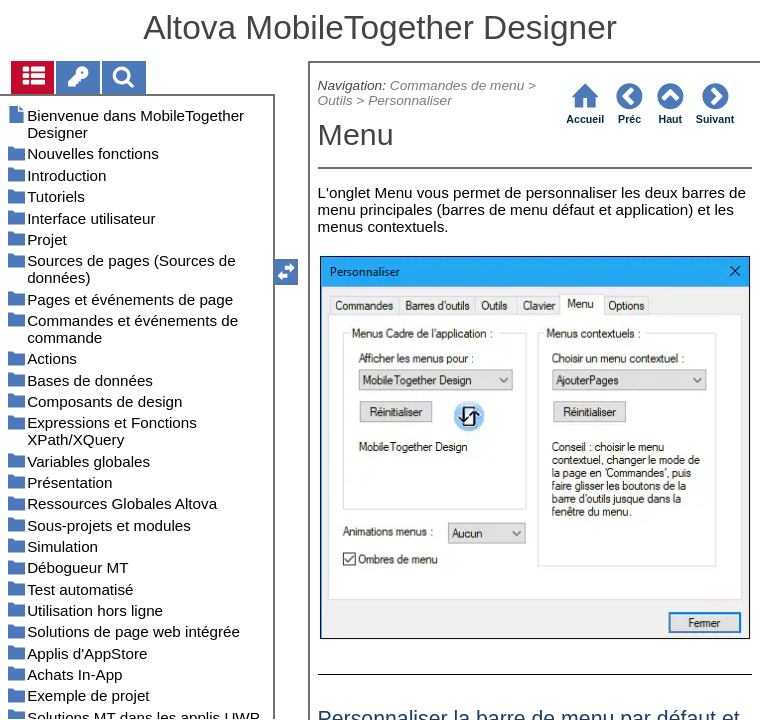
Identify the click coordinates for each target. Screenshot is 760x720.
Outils (335, 100)
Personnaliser (410, 100)
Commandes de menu (457, 85)
